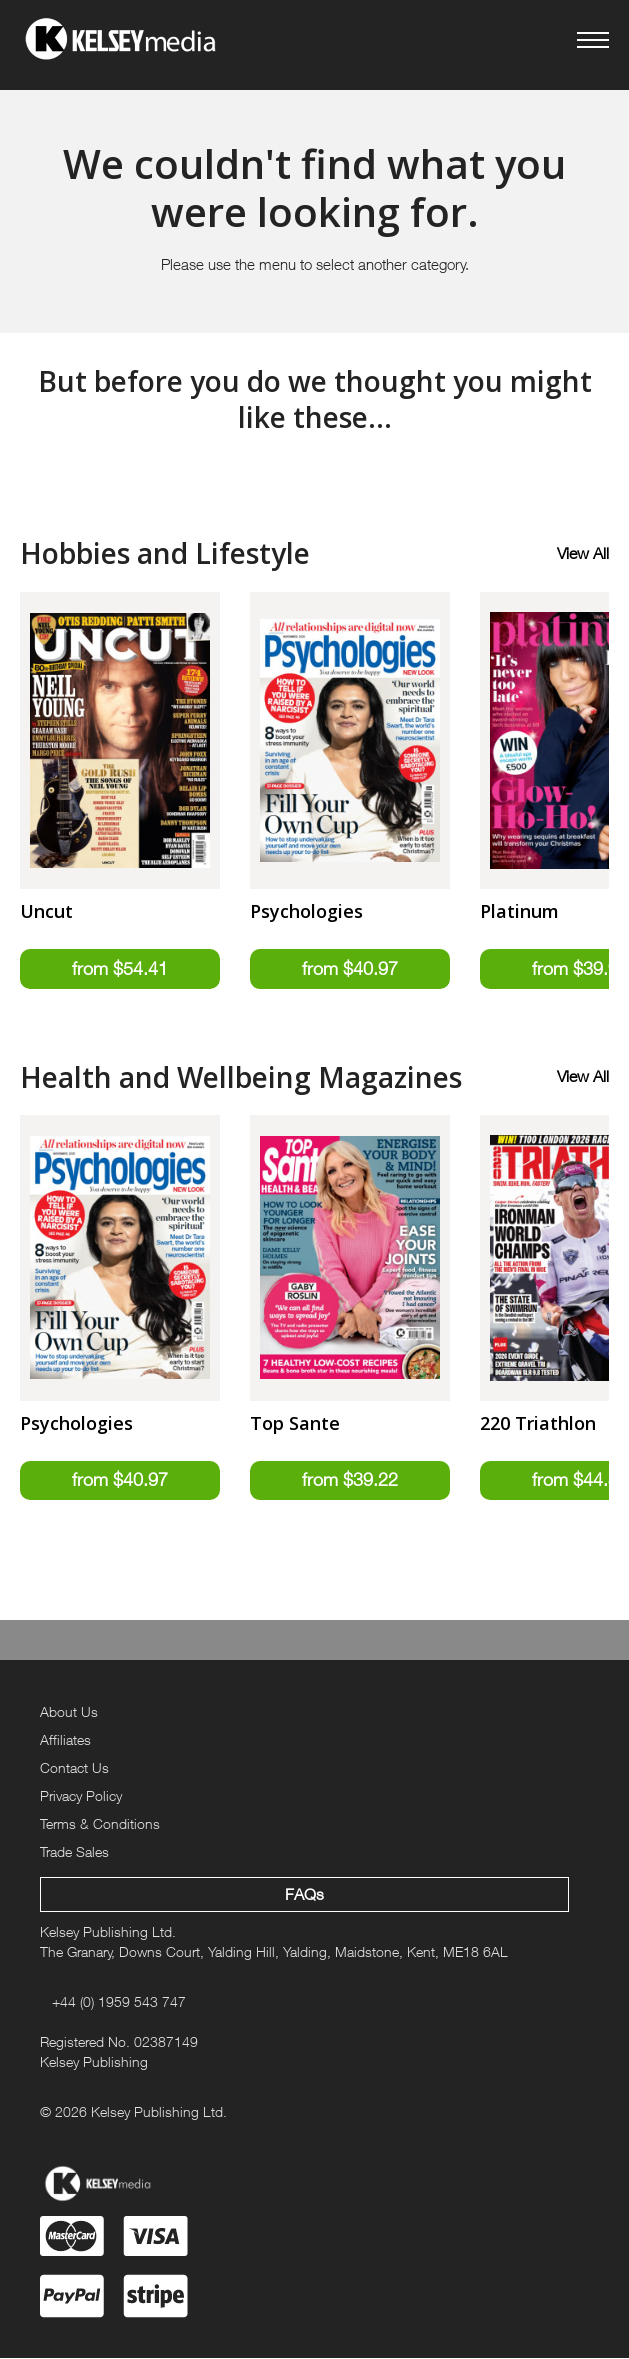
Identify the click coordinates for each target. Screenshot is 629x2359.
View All (583, 553)
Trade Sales (74, 1851)
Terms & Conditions (100, 1823)
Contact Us (74, 1767)
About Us (69, 1712)
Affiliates (65, 1740)
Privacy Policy (81, 1795)
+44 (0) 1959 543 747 (119, 2002)
